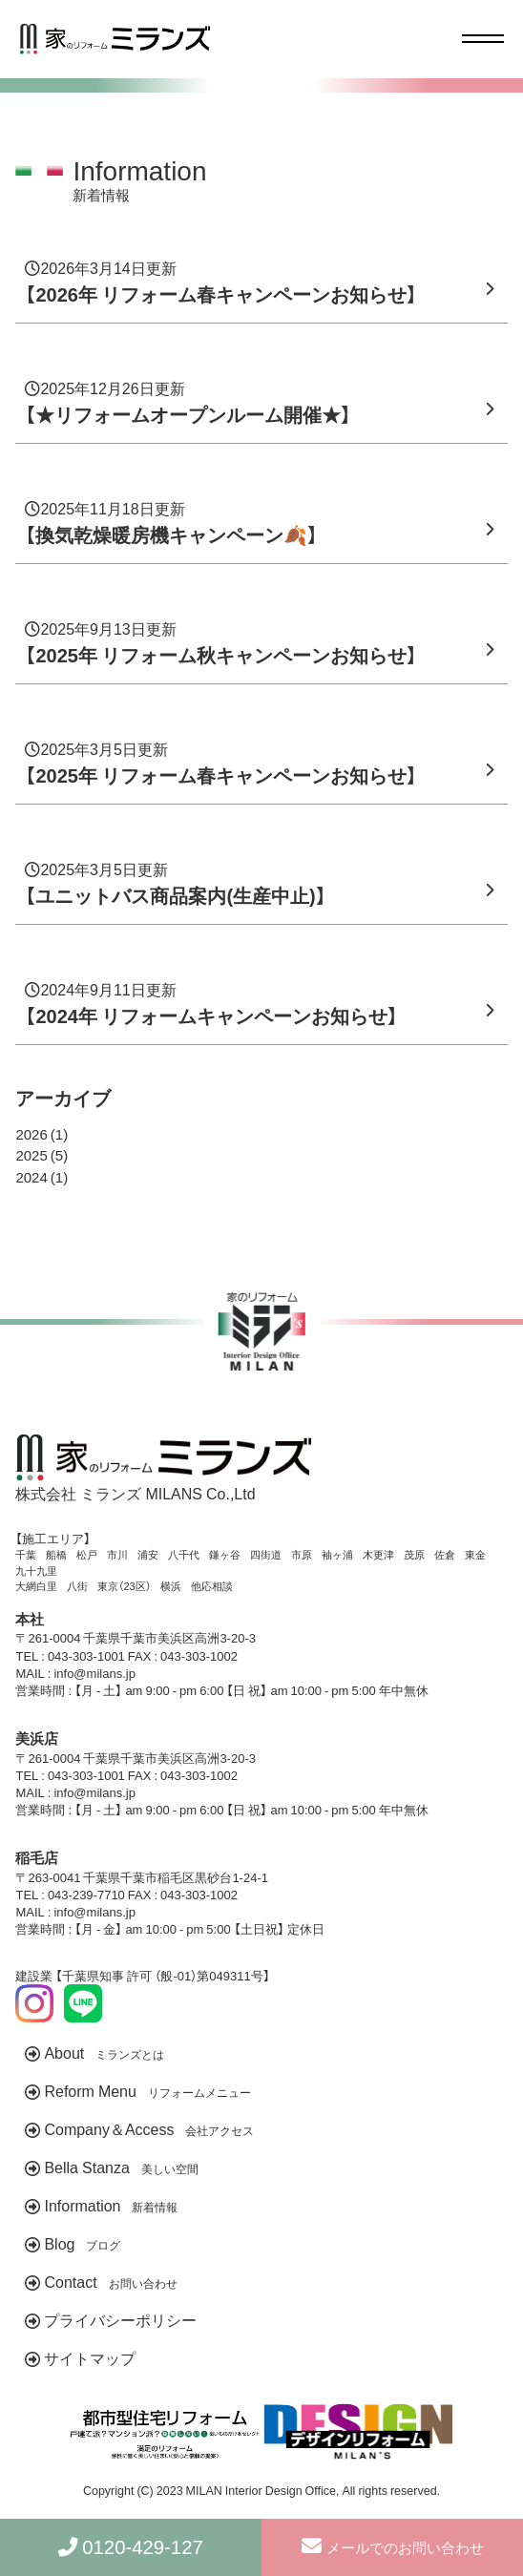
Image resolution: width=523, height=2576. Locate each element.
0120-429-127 (145, 2547)
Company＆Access (149, 2128)
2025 (31, 1154)
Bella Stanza (121, 2166)
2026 (31, 1133)
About (104, 2052)
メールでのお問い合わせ (392, 2547)
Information (111, 2204)
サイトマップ (90, 2357)
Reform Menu (147, 2090)
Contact (110, 2281)
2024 (31, 1176)
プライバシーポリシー (120, 2319)
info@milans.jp (94, 1673)
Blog (82, 2242)
